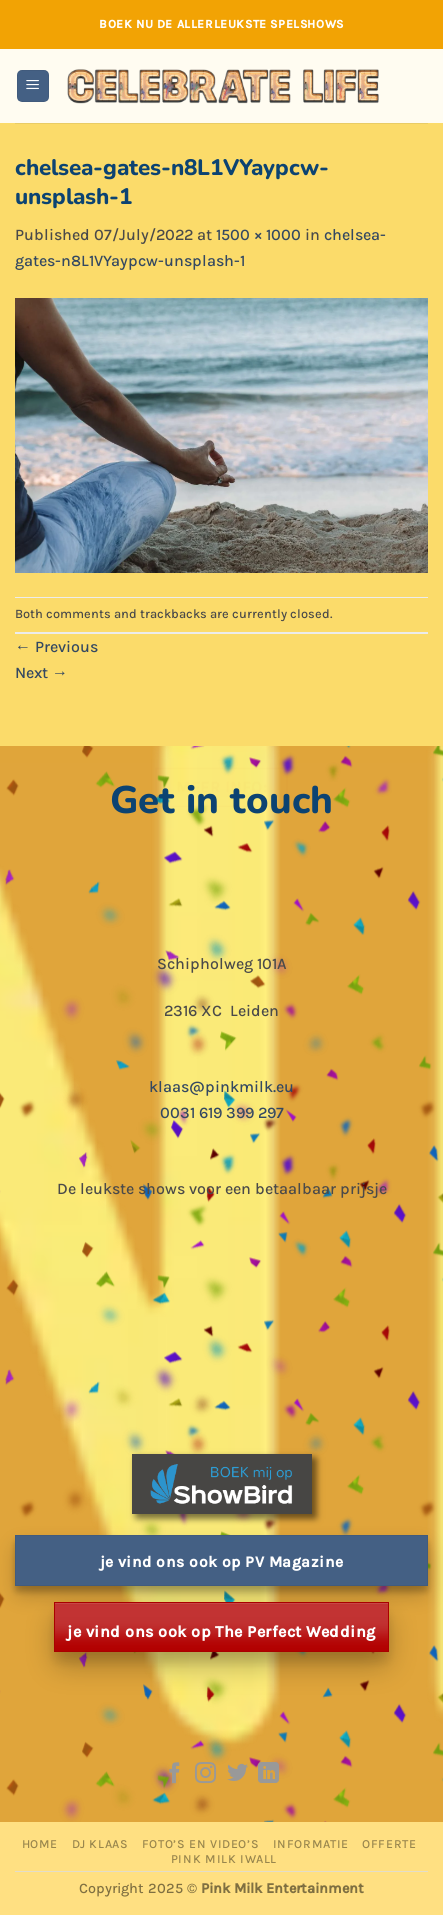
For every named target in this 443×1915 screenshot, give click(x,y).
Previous (56, 646)
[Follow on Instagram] (205, 1774)
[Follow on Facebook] (173, 1774)
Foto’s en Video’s (200, 1844)
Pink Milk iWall (224, 1859)
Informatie (311, 1844)
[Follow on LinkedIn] (268, 1774)
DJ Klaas (100, 1844)
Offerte (389, 1844)
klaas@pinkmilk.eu (221, 1086)
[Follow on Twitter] (237, 1774)
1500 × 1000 (258, 234)
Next (41, 672)
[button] (33, 86)
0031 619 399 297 (222, 1112)
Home (40, 1844)
